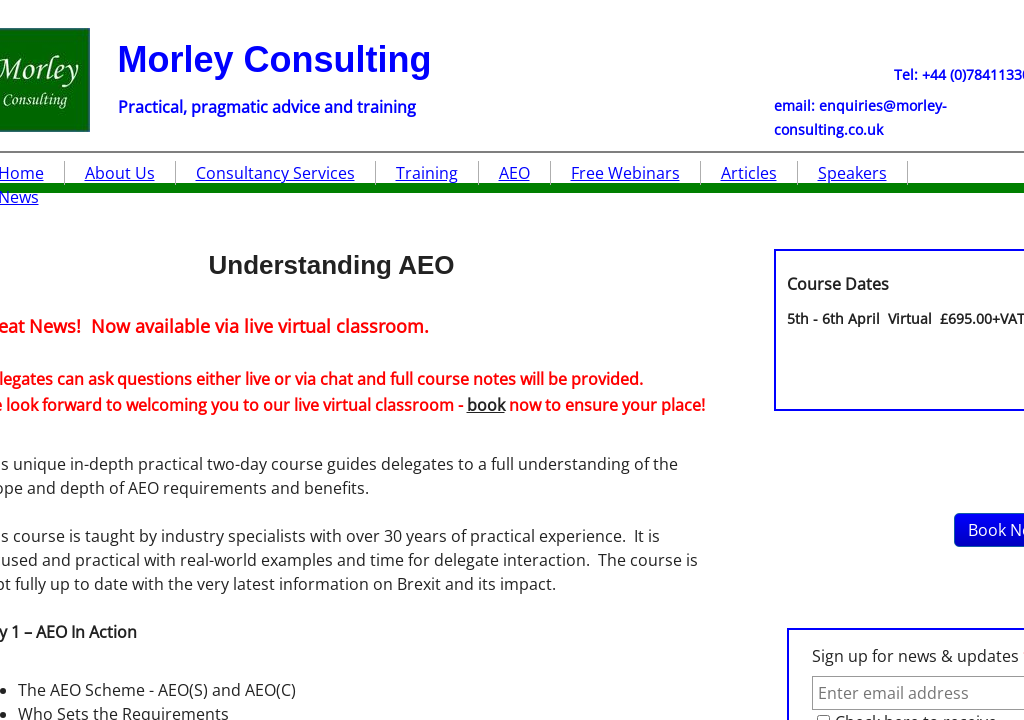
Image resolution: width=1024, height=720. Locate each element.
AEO (514, 173)
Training (427, 173)
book (486, 405)
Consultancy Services (275, 173)
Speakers (852, 173)
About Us (120, 173)
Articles (749, 173)
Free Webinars (625, 173)
